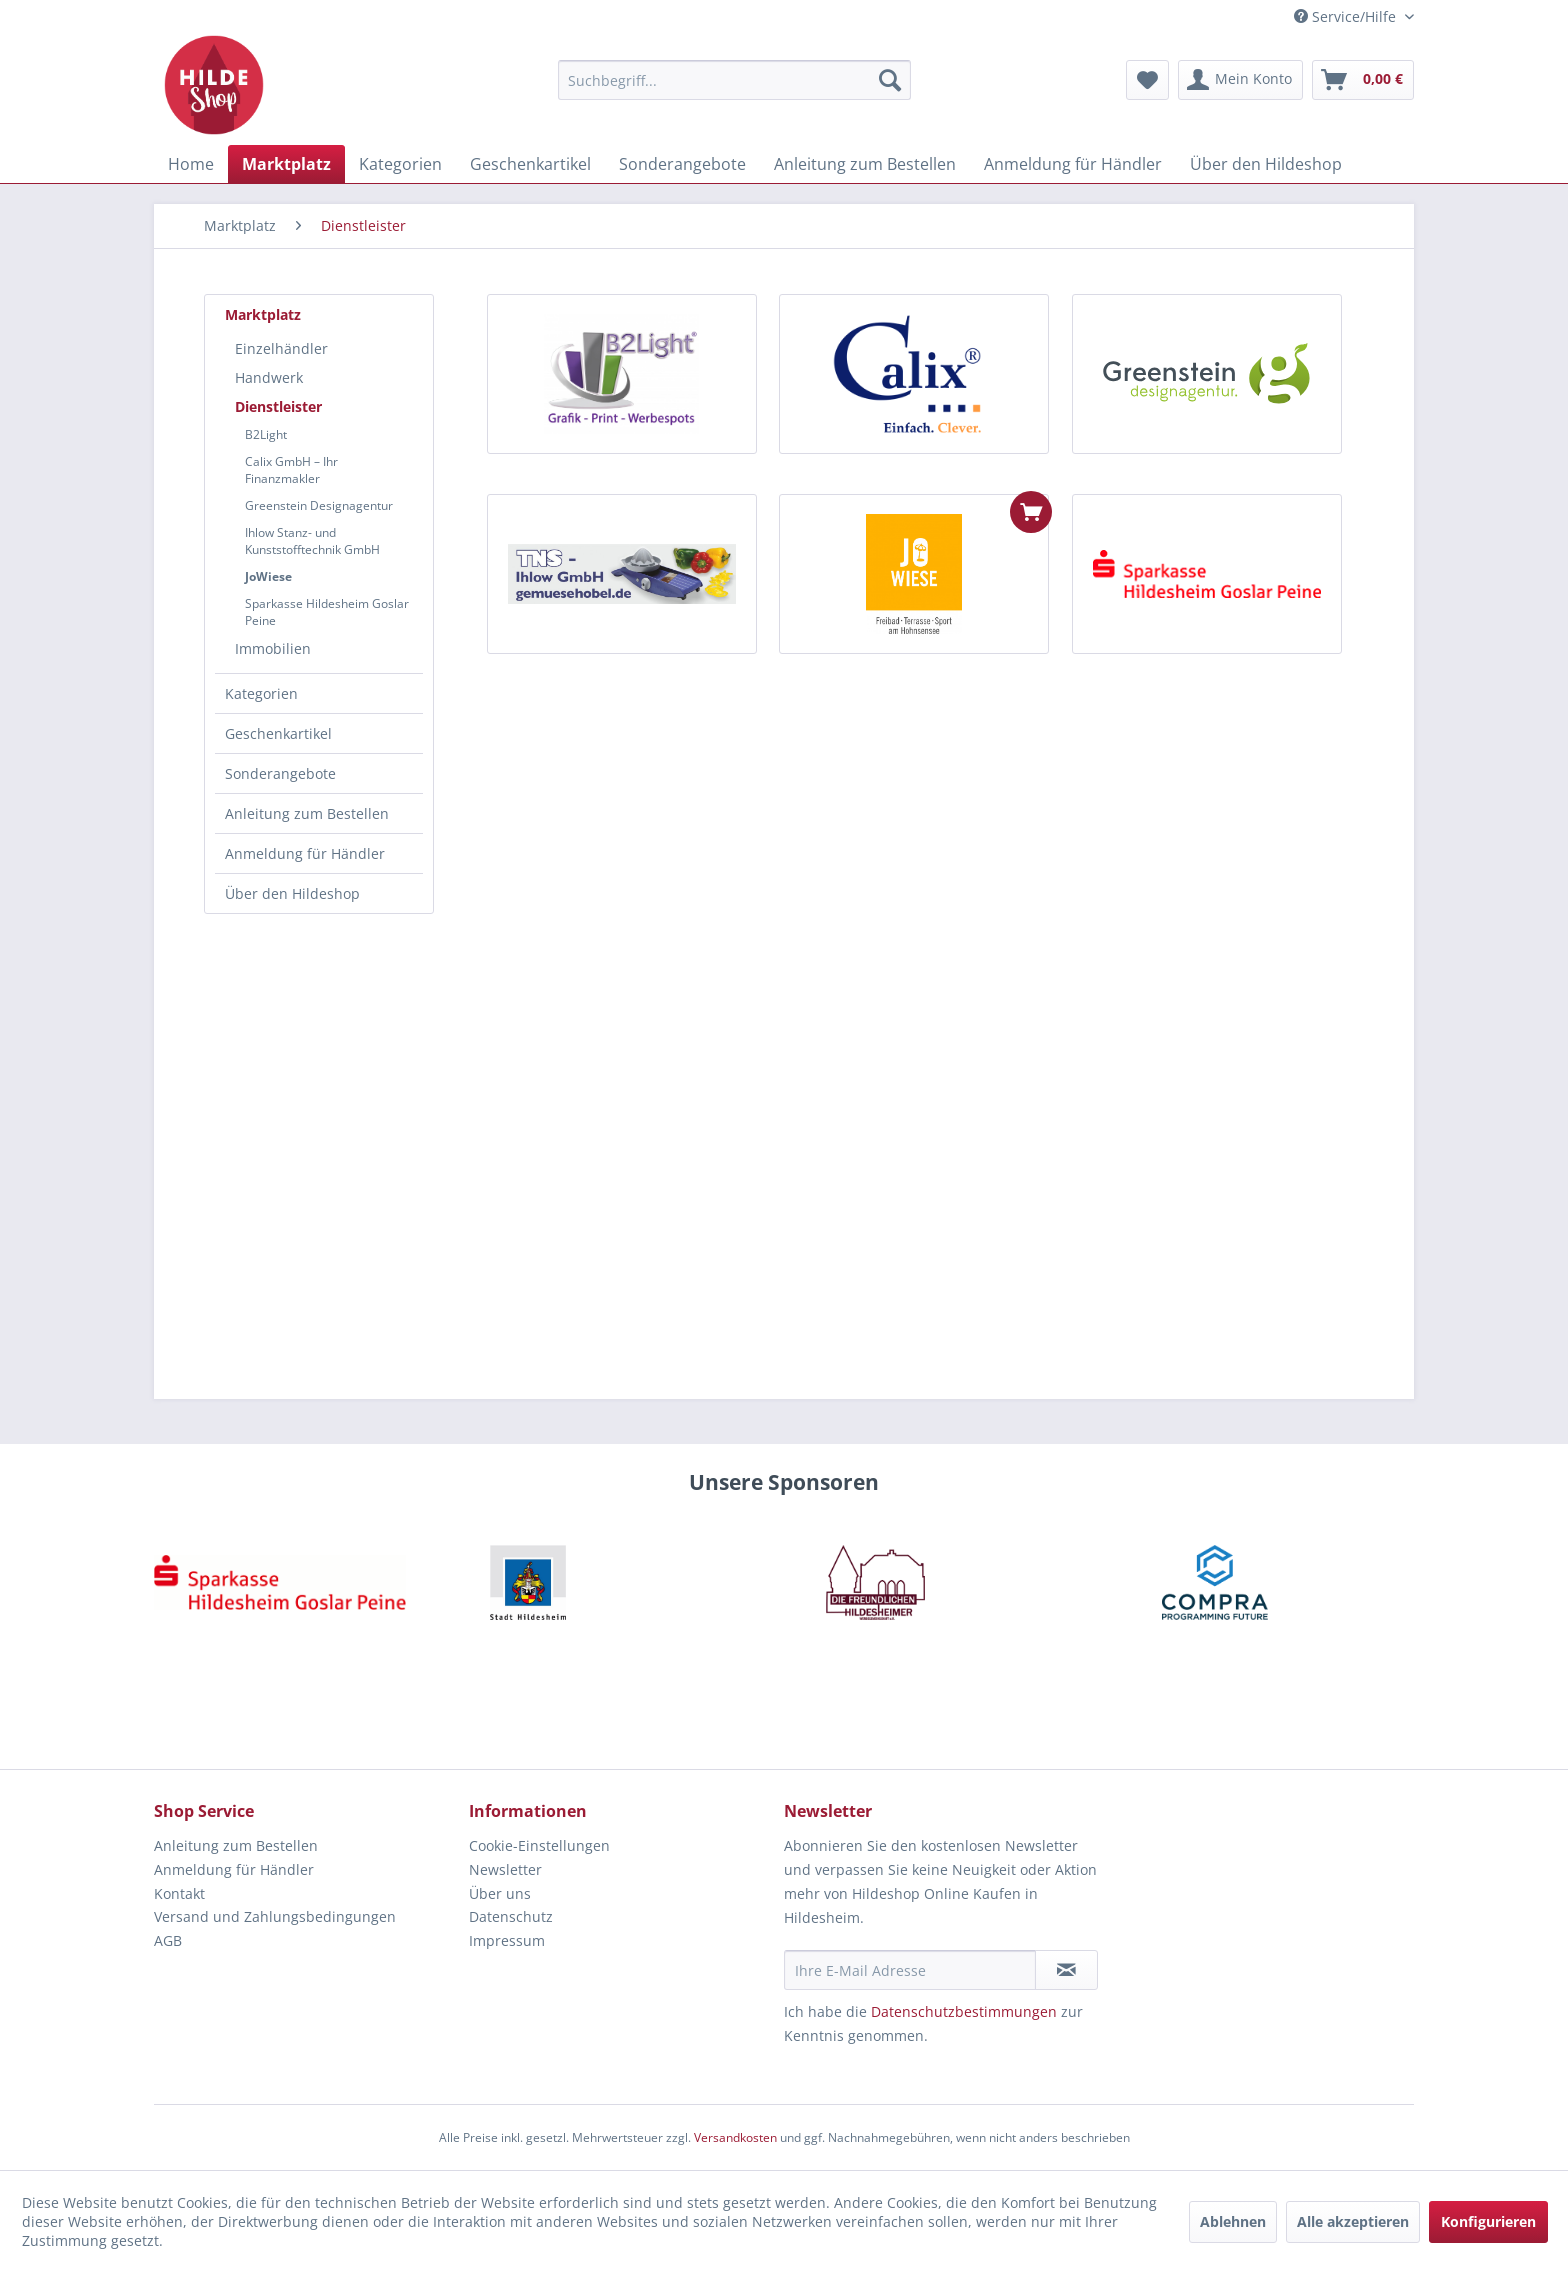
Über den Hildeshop (292, 893)
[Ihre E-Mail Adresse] (910, 1970)
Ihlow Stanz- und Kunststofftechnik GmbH (312, 541)
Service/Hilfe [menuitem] (1347, 16)
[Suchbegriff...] (734, 80)
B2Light (266, 434)
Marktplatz (263, 314)
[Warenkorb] (1363, 80)
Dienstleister (278, 406)
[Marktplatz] (286, 164)
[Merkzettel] (1147, 80)
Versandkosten (735, 2137)
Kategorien (261, 693)
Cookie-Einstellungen (539, 1845)
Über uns (500, 1893)
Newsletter (505, 1869)
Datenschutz (511, 1916)
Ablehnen (1233, 2221)
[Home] (191, 164)
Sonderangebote (280, 773)
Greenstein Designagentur (319, 505)
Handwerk (269, 377)
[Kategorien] (400, 164)
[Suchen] (890, 80)
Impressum (507, 1940)
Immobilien (273, 648)
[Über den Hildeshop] (1266, 164)
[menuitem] (734, 80)
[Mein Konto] (1240, 80)
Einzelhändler (281, 348)
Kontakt (179, 1893)
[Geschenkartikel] (530, 164)
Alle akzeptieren (1353, 2221)
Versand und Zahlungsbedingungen (275, 1916)
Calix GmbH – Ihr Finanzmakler (291, 470)
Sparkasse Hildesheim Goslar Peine (327, 612)
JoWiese (268, 576)
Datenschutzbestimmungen (964, 2011)
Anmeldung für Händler (305, 853)
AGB (168, 1940)
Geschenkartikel (278, 733)
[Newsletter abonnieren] (1066, 1970)
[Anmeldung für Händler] (1073, 164)
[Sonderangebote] (682, 164)
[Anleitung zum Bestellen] (865, 164)
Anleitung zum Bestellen (307, 813)
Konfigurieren (1488, 2221)
